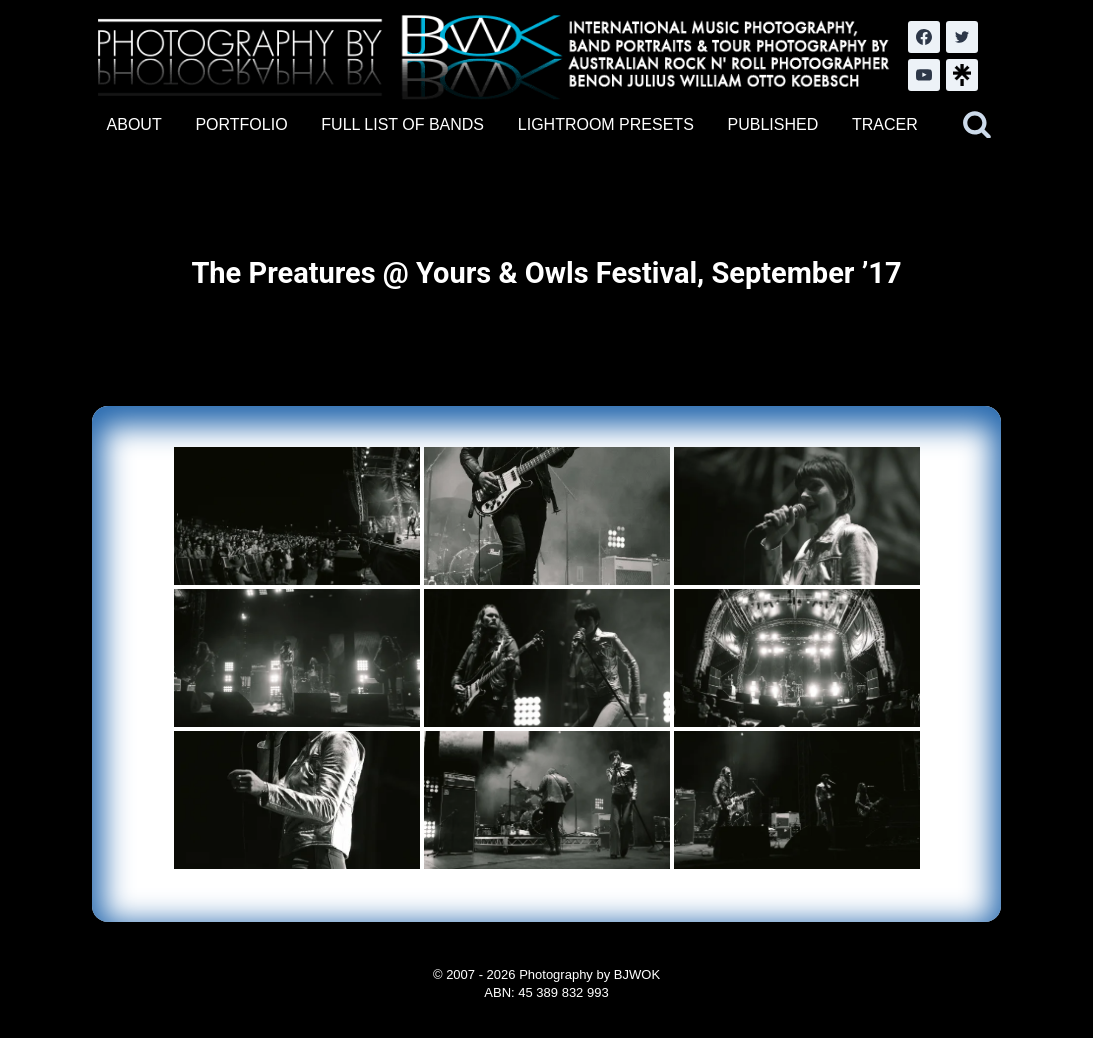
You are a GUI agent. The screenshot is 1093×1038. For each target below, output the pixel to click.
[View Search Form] (977, 125)
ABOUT (134, 124)
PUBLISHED (773, 124)
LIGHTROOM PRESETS (606, 124)
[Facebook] (924, 37)
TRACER (885, 124)
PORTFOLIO (241, 124)
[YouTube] (924, 75)
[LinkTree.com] (962, 75)
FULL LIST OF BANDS (402, 124)
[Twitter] (962, 37)
